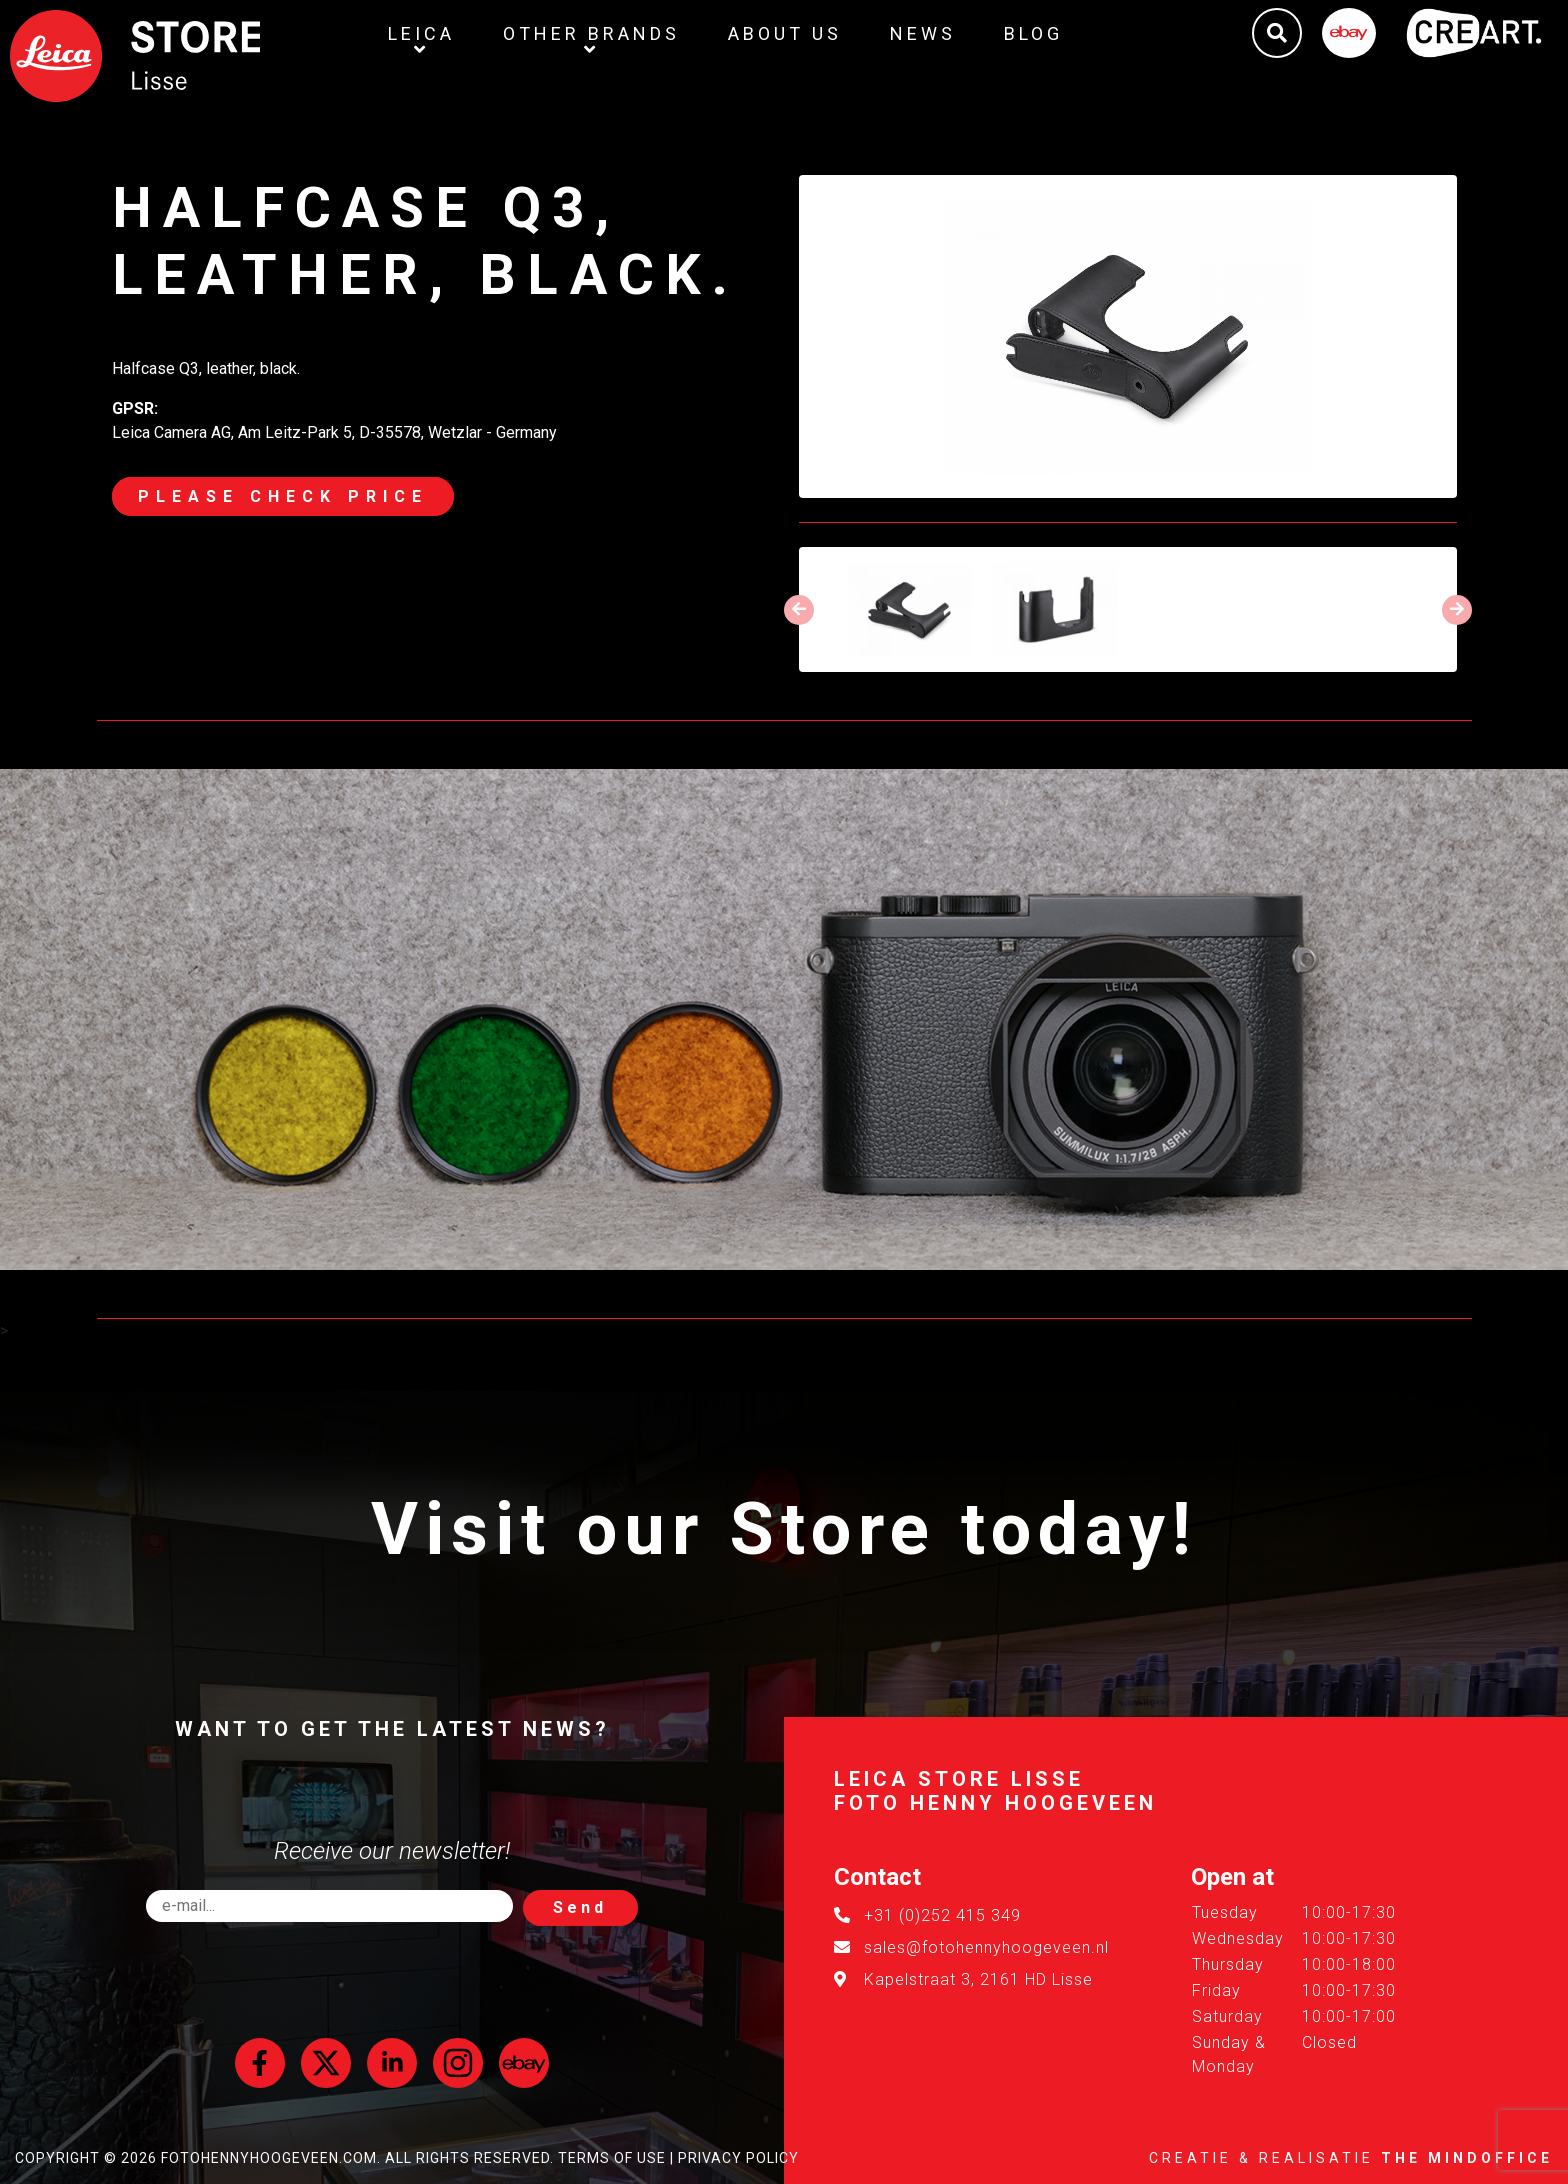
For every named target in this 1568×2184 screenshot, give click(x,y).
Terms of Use (612, 2158)
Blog (1033, 33)
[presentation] (799, 610)
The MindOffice (1467, 2158)
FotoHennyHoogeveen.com (269, 2158)
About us (785, 33)
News (923, 33)
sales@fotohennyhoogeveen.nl (986, 1947)
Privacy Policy (738, 2158)
